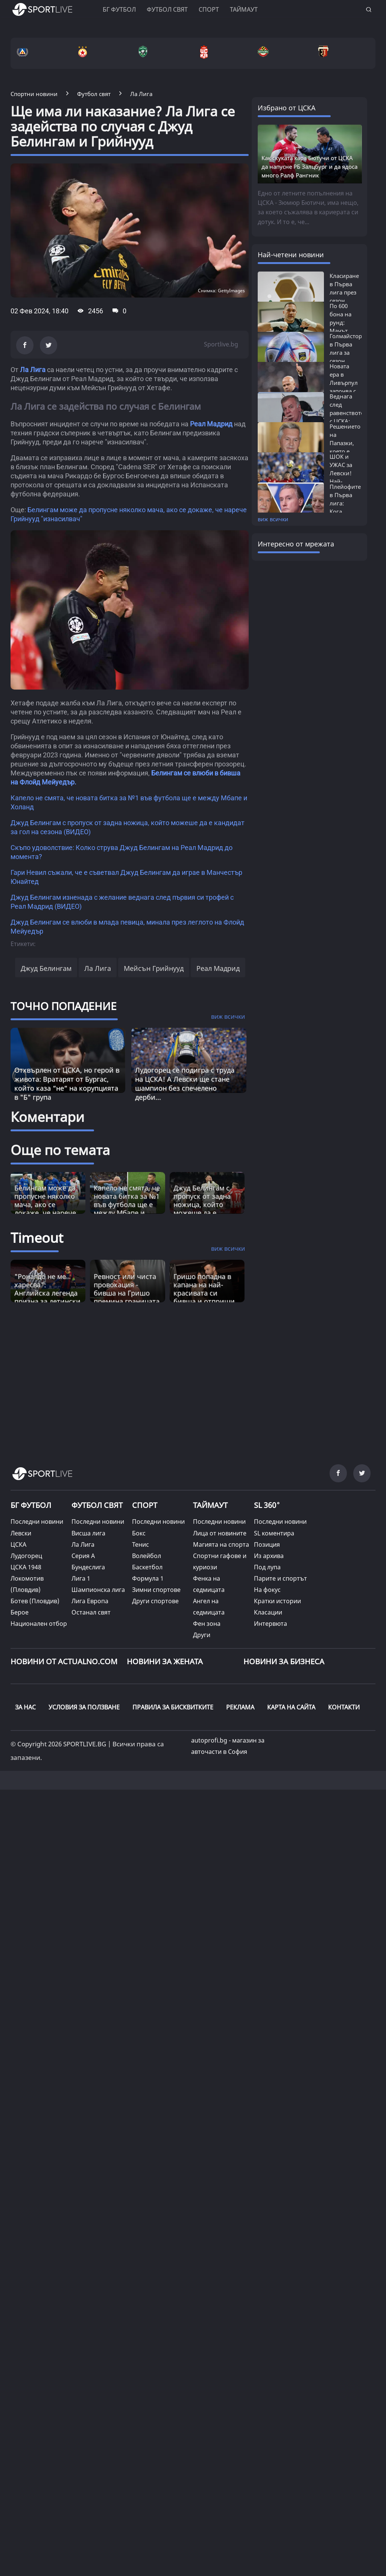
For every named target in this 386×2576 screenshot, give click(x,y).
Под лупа (267, 1567)
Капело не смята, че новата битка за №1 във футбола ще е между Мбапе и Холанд (127, 1204)
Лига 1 (80, 1578)
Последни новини (37, 1521)
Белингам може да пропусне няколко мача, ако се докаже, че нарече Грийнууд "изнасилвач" (45, 1208)
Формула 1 (148, 1578)
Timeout (37, 1237)
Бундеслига (88, 1567)
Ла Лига (33, 370)
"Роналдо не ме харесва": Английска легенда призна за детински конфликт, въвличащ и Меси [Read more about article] (47, 1297)
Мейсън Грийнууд (154, 968)
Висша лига (88, 1533)
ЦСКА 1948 (26, 1567)
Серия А (83, 1556)
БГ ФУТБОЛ (119, 9)
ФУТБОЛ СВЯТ (97, 1505)
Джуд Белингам (46, 968)
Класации (268, 1612)
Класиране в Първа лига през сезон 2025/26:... (344, 292)
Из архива (269, 1556)
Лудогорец (26, 1556)
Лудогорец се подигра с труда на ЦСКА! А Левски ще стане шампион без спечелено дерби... (184, 1083)
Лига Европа (89, 1601)
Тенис (140, 1544)
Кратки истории (277, 1601)
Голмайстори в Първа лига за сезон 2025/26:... (348, 352)
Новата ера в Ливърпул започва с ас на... (344, 382)
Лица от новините (219, 1533)
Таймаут (244, 9)
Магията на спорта (221, 1544)
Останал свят (91, 1612)
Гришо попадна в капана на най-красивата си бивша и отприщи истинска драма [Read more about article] (204, 1293)
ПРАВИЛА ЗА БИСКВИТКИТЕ (172, 1707)
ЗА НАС (25, 1707)
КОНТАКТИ (344, 1707)
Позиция (267, 1544)
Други (201, 1635)
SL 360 (267, 1504)
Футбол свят (167, 9)
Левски (21, 1533)
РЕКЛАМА (240, 1707)
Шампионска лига (98, 1590)
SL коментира (274, 1533)
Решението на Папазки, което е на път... (345, 443)
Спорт (209, 9)
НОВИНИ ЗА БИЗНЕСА (283, 1661)
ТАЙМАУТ (210, 1505)
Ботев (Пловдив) (35, 1601)
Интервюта (270, 1623)
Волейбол (146, 1556)
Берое (20, 1612)
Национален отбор (39, 1623)
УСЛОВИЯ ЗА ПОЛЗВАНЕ (84, 1707)
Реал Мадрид (211, 424)
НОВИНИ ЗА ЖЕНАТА (165, 1661)
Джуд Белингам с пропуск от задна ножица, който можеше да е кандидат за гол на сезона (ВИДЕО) (204, 1208)
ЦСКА (18, 1544)
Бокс (139, 1533)
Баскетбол (147, 1567)
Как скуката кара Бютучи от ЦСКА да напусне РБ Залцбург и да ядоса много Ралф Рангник (309, 166)
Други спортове (155, 1601)
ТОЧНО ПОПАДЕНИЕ (64, 1006)
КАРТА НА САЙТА (291, 1707)
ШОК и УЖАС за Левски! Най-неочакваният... (351, 473)
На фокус (267, 1590)
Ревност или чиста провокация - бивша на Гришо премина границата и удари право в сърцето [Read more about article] (127, 1297)
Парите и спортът (280, 1578)
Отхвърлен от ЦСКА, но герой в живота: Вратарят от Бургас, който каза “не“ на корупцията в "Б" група (66, 1083)
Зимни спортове (156, 1590)
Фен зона (206, 1623)
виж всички (273, 519)
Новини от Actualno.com (64, 1661)
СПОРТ (144, 1505)
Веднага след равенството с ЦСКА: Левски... (347, 412)
